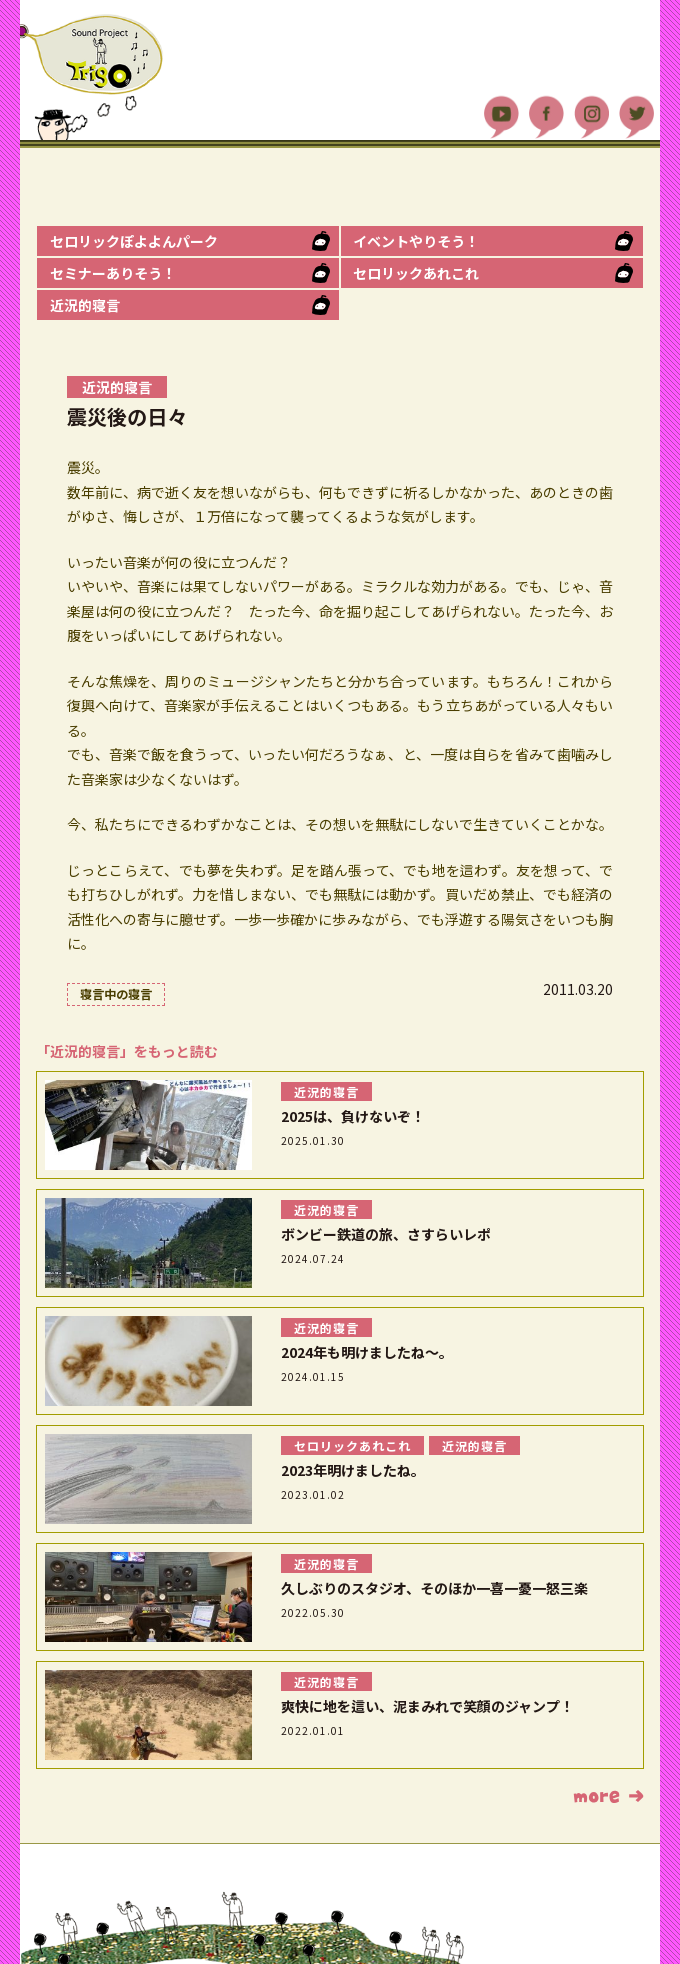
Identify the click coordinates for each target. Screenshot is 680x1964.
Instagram (591, 116)
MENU (638, 19)
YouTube (501, 116)
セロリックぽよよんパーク (134, 241)
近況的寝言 (85, 305)
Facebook (546, 116)
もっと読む (608, 1796)
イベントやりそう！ (416, 241)
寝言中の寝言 (116, 993)
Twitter (636, 116)
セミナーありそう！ (113, 273)
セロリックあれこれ (416, 273)
